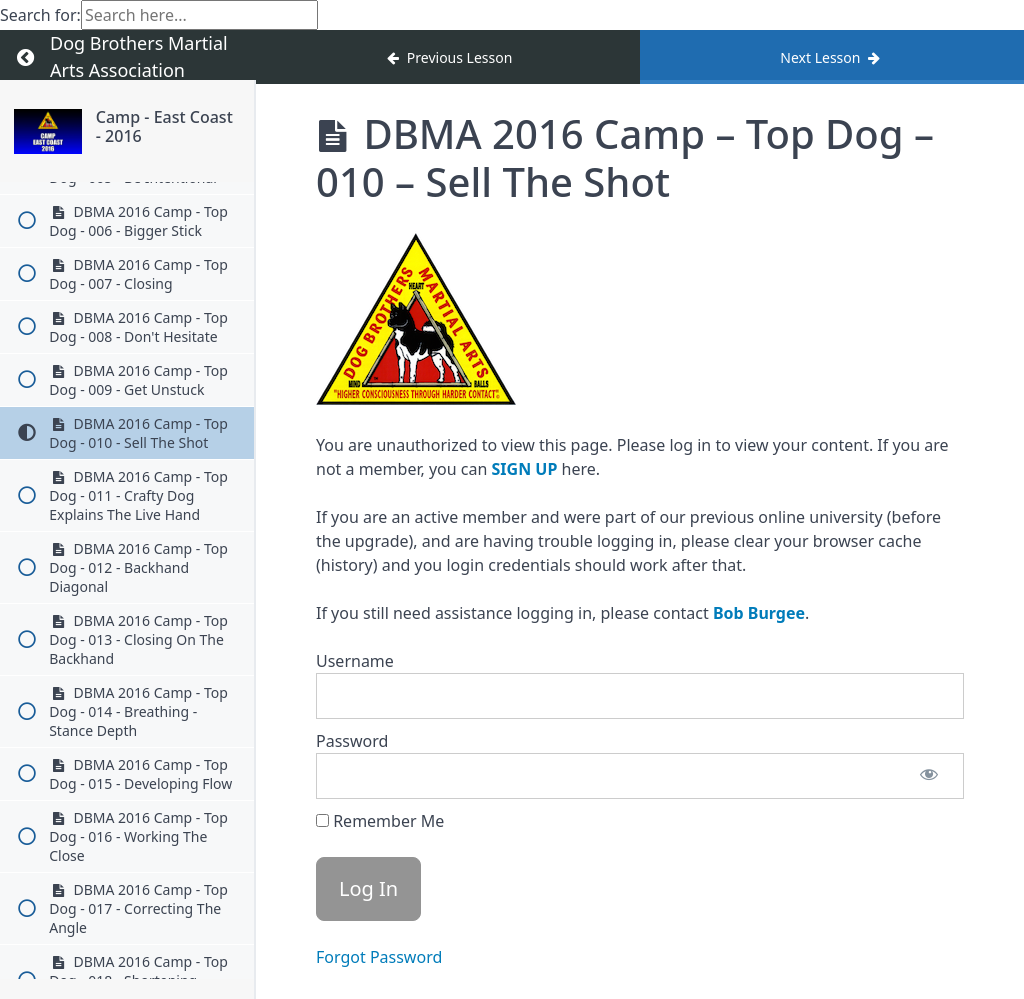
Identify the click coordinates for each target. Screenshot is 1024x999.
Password (352, 741)
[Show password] (929, 776)
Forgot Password (379, 957)
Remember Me (380, 821)
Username (355, 661)
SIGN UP (525, 469)
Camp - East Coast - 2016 (164, 126)
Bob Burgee (759, 613)
